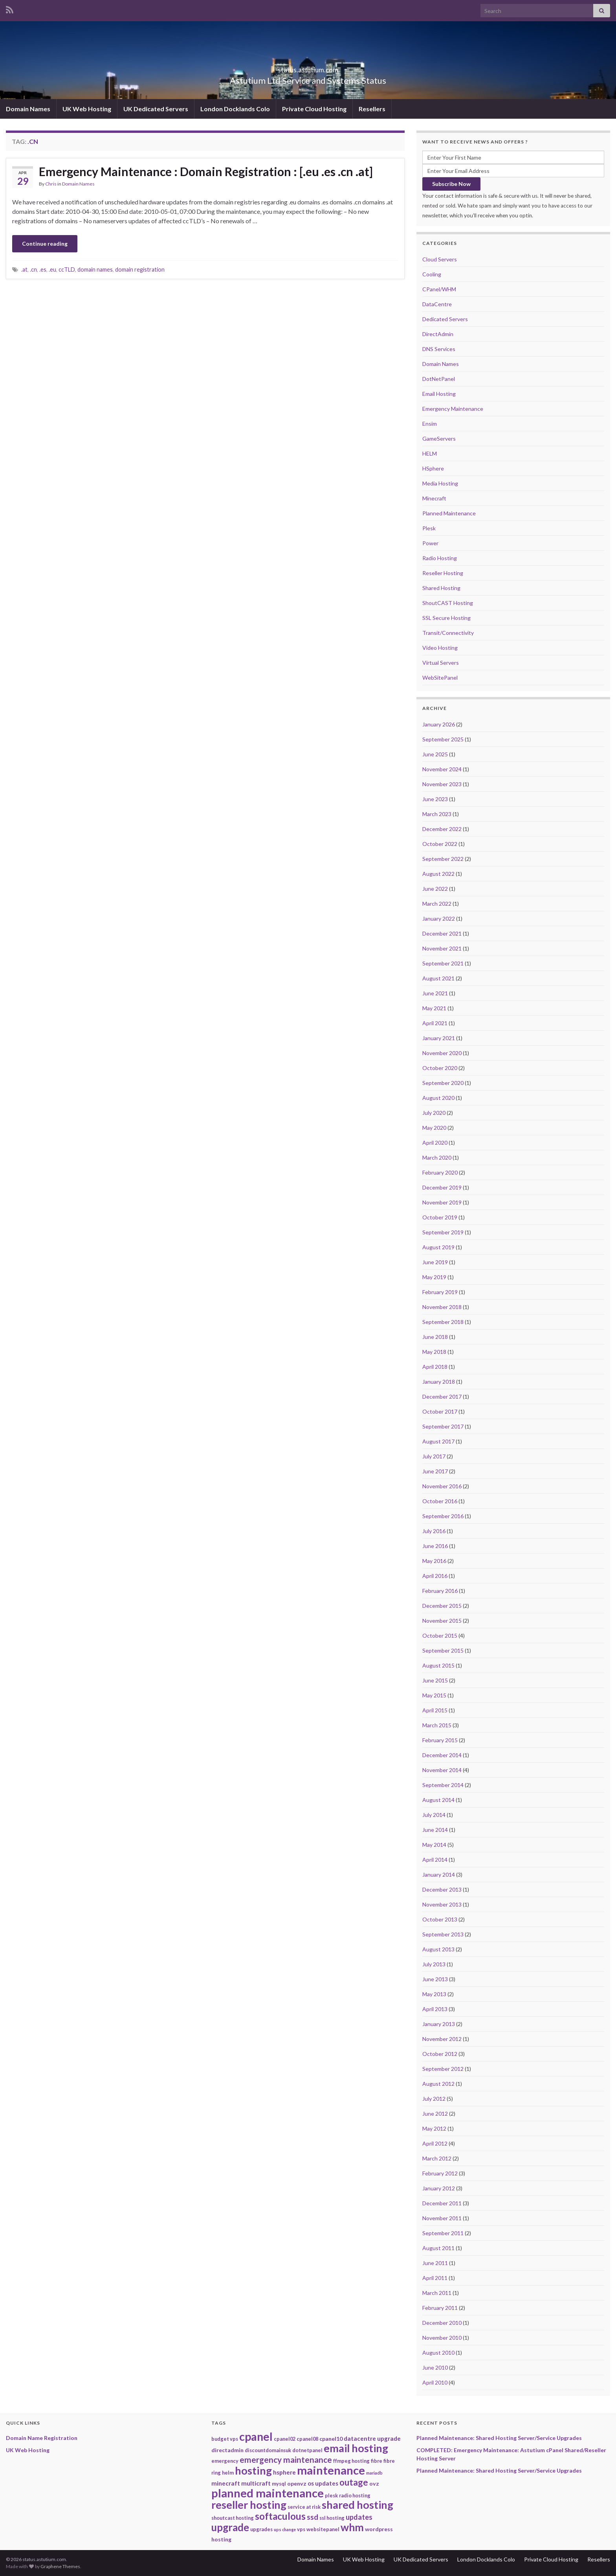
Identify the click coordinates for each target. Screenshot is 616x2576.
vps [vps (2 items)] (301, 2529)
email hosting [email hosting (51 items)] (356, 2448)
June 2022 (435, 888)
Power (430, 543)
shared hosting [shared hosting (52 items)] (357, 2504)
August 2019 (438, 1247)
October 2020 (439, 1068)
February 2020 (440, 1172)
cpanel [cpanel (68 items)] (256, 2436)
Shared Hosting (441, 588)
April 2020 (434, 1142)
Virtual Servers (440, 662)
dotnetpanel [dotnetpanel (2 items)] (307, 2450)
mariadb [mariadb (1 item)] (374, 2472)
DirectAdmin (437, 334)
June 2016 (435, 1546)
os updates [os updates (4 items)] (323, 2483)
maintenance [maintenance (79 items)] (331, 2470)
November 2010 (442, 2337)
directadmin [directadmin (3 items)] (227, 2450)
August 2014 (438, 1799)
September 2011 (443, 2233)
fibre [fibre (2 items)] (376, 2461)
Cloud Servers (439, 259)
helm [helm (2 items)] (228, 2472)
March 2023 (436, 814)
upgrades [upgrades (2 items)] (261, 2529)
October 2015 (439, 1635)
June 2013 (435, 1979)
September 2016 (443, 1516)
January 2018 (438, 1381)
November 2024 (442, 769)
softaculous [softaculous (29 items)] (280, 2516)
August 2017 (438, 1441)
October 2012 (439, 2053)
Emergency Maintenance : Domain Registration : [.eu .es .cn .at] (206, 171)
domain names (95, 269)
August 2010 (438, 2352)
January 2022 (438, 918)
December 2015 (442, 1605)
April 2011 (434, 2277)
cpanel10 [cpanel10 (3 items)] (331, 2438)
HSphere (433, 468)
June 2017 (435, 1471)
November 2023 (442, 784)
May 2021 (434, 1008)
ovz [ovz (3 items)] (374, 2483)
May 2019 (434, 1277)
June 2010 (435, 2367)
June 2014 (435, 1829)
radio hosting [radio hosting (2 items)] (354, 2495)
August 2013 (438, 1949)
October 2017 (439, 1411)
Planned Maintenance (449, 513)
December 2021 (442, 933)
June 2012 (435, 2113)
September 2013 (443, 1934)
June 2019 (435, 1262)
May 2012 (434, 2128)
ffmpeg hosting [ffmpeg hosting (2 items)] (351, 2461)
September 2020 (443, 1082)
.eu (52, 269)
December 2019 (442, 1187)
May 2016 (434, 1560)
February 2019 (440, 1292)
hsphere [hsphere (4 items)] (284, 2472)
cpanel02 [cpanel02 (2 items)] (284, 2439)
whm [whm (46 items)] (352, 2527)
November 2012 (442, 2038)
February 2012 (440, 2173)
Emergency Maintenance (452, 408)
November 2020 (442, 1053)
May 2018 (434, 1351)
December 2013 (442, 1889)
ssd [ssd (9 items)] (312, 2516)
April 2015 (434, 1710)
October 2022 (439, 843)
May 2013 (434, 1994)
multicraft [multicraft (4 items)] (256, 2483)
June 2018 (435, 1336)
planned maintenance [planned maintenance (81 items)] (267, 2493)
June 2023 (435, 799)
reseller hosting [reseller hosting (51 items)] (248, 2504)
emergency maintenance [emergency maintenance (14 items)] (286, 2459)
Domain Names (28, 108)
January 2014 (438, 1874)
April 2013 (434, 2009)
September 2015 (443, 1650)
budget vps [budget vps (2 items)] (224, 2439)
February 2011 (440, 2307)
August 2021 (438, 978)
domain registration (140, 269)
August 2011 (438, 2248)
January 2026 (438, 724)
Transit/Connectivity (448, 632)
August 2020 (438, 1097)
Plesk (429, 528)
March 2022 (436, 903)
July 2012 (434, 2098)
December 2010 (442, 2322)
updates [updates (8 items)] (359, 2517)
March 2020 (436, 1157)
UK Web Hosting (86, 108)
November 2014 (442, 1770)
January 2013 (438, 2024)
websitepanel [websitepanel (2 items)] (322, 2529)
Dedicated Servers (445, 319)
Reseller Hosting (442, 573)
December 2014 (442, 1755)
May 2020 (434, 1127)
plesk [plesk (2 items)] (331, 2495)
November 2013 (442, 1904)
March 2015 (436, 1725)
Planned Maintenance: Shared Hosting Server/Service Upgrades (499, 2437)
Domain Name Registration (41, 2437)
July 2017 (434, 1456)
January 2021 (438, 1038)
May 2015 (434, 1695)
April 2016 (434, 1575)
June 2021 (435, 993)
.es (42, 269)
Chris (51, 184)
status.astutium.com (308, 67)
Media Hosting (440, 483)
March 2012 (436, 2158)
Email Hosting (439, 393)
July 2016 (434, 1531)
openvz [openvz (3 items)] (296, 2483)
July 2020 (434, 1112)
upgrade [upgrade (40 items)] (230, 2527)
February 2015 (440, 1740)
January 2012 (438, 2188)
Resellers (372, 108)
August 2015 (438, 1665)
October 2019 (439, 1217)
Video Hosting (440, 647)
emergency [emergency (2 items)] (224, 2461)
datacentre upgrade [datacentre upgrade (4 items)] (372, 2438)
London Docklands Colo (235, 108)
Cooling (431, 274)
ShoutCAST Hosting (447, 602)
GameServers (439, 438)
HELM (429, 453)
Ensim (429, 423)
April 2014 (434, 1859)
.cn (33, 269)
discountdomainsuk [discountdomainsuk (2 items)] (268, 2450)
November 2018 (442, 1307)
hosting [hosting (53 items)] (253, 2470)
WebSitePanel (440, 677)
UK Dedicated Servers (155, 108)
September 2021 (443, 963)
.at (24, 269)
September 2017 (443, 1426)
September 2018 (443, 1321)
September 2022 (443, 858)
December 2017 (442, 1396)
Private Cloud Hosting (314, 108)
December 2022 (442, 829)
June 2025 (435, 754)
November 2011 (442, 2218)
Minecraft (434, 498)
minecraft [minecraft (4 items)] (225, 2483)
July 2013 (434, 1964)
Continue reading (45, 243)
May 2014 (434, 1844)
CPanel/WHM (439, 289)
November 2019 (442, 1202)
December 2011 (442, 2203)
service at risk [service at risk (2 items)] (304, 2507)
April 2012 (434, 2143)
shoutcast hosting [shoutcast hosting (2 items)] (232, 2518)
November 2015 (442, 1620)
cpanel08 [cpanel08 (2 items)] (307, 2439)
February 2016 (440, 1590)
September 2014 (443, 1785)
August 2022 (438, 873)
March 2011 (436, 2292)
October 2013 (439, 1919)
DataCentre (437, 304)
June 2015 (435, 1680)
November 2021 (442, 948)
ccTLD (67, 269)
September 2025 (443, 739)
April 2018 (434, 1366)
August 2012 (438, 2083)
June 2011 (435, 2263)
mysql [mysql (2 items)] (279, 2483)
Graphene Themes (60, 2566)
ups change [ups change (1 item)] (285, 2529)
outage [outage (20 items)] (353, 2482)
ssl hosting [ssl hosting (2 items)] (332, 2518)
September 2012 (443, 2068)
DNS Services (438, 349)
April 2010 (434, 2382)
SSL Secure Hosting (446, 617)
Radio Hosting (439, 558)
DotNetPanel (438, 378)
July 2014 (434, 1814)
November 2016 (442, 1486)
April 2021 (434, 1023)
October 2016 (439, 1501)
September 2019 (443, 1232)
